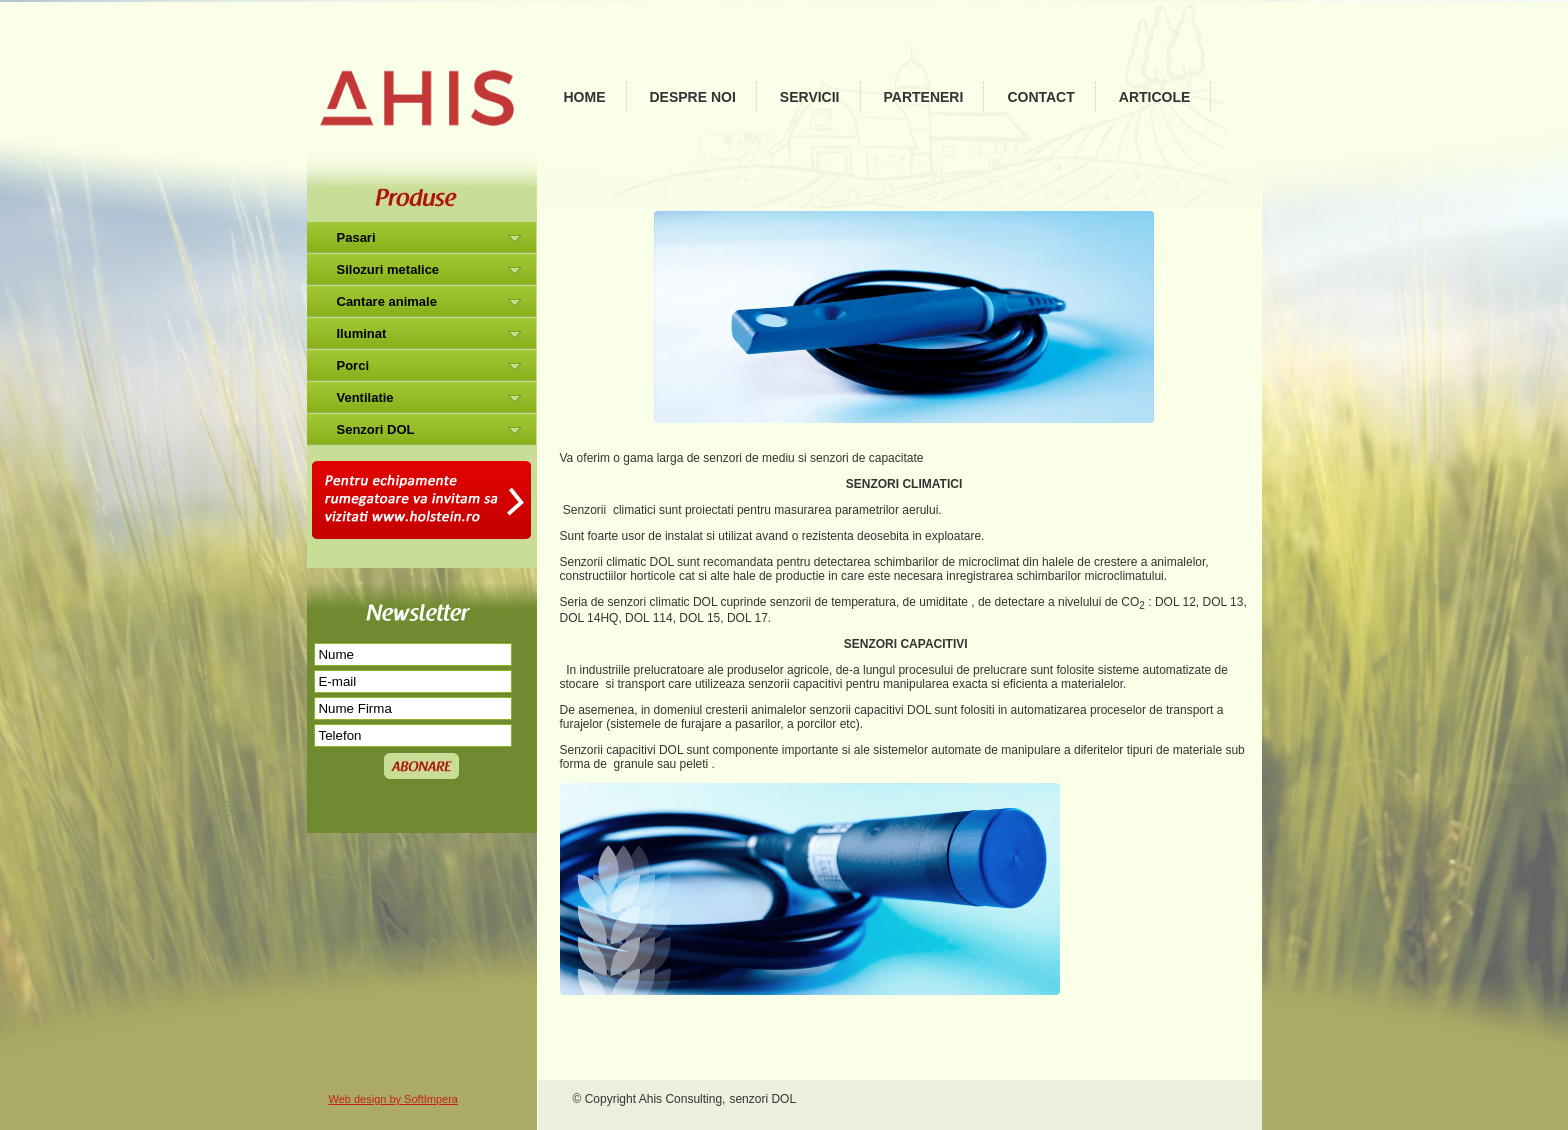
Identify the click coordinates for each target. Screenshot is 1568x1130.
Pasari (356, 237)
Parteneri (924, 97)
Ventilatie (365, 397)
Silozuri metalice (388, 269)
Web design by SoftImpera (393, 1099)
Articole (1155, 97)
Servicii (810, 97)
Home (585, 97)
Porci (353, 365)
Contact (1040, 97)
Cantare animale (387, 301)
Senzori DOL (376, 429)
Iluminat (362, 333)
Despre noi (693, 97)
